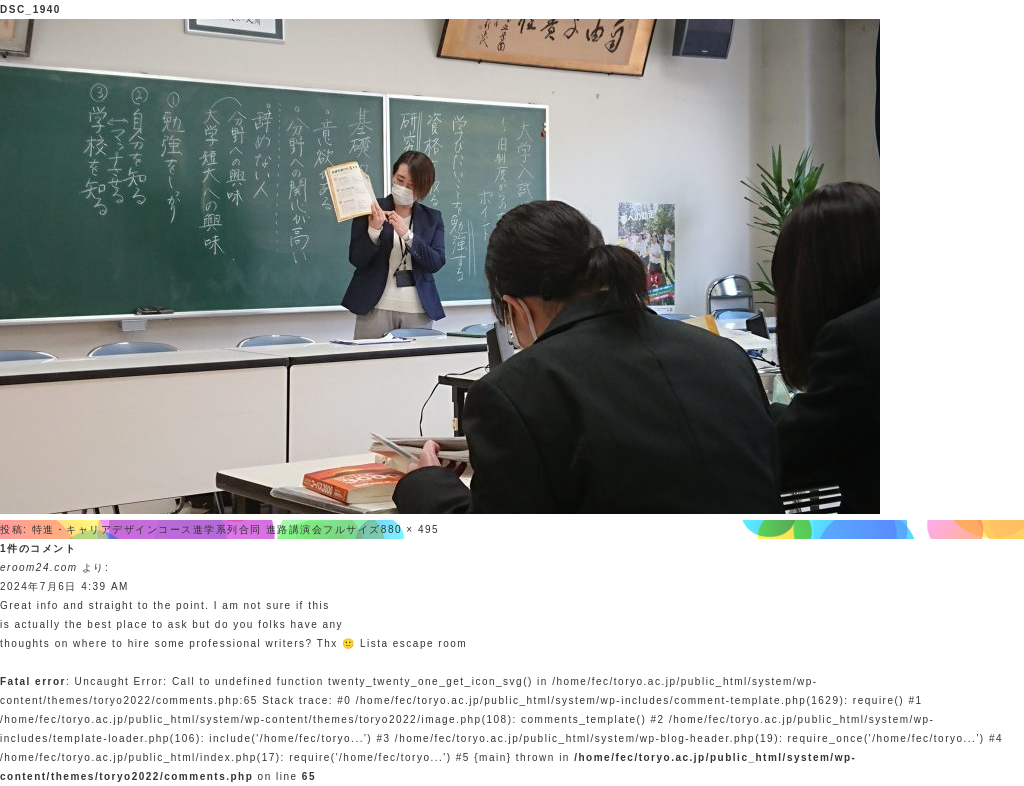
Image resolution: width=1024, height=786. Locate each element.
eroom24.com (39, 567)
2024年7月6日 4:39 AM (64, 586)
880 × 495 (410, 529)
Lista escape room (413, 643)
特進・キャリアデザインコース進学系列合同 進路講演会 (178, 529)
